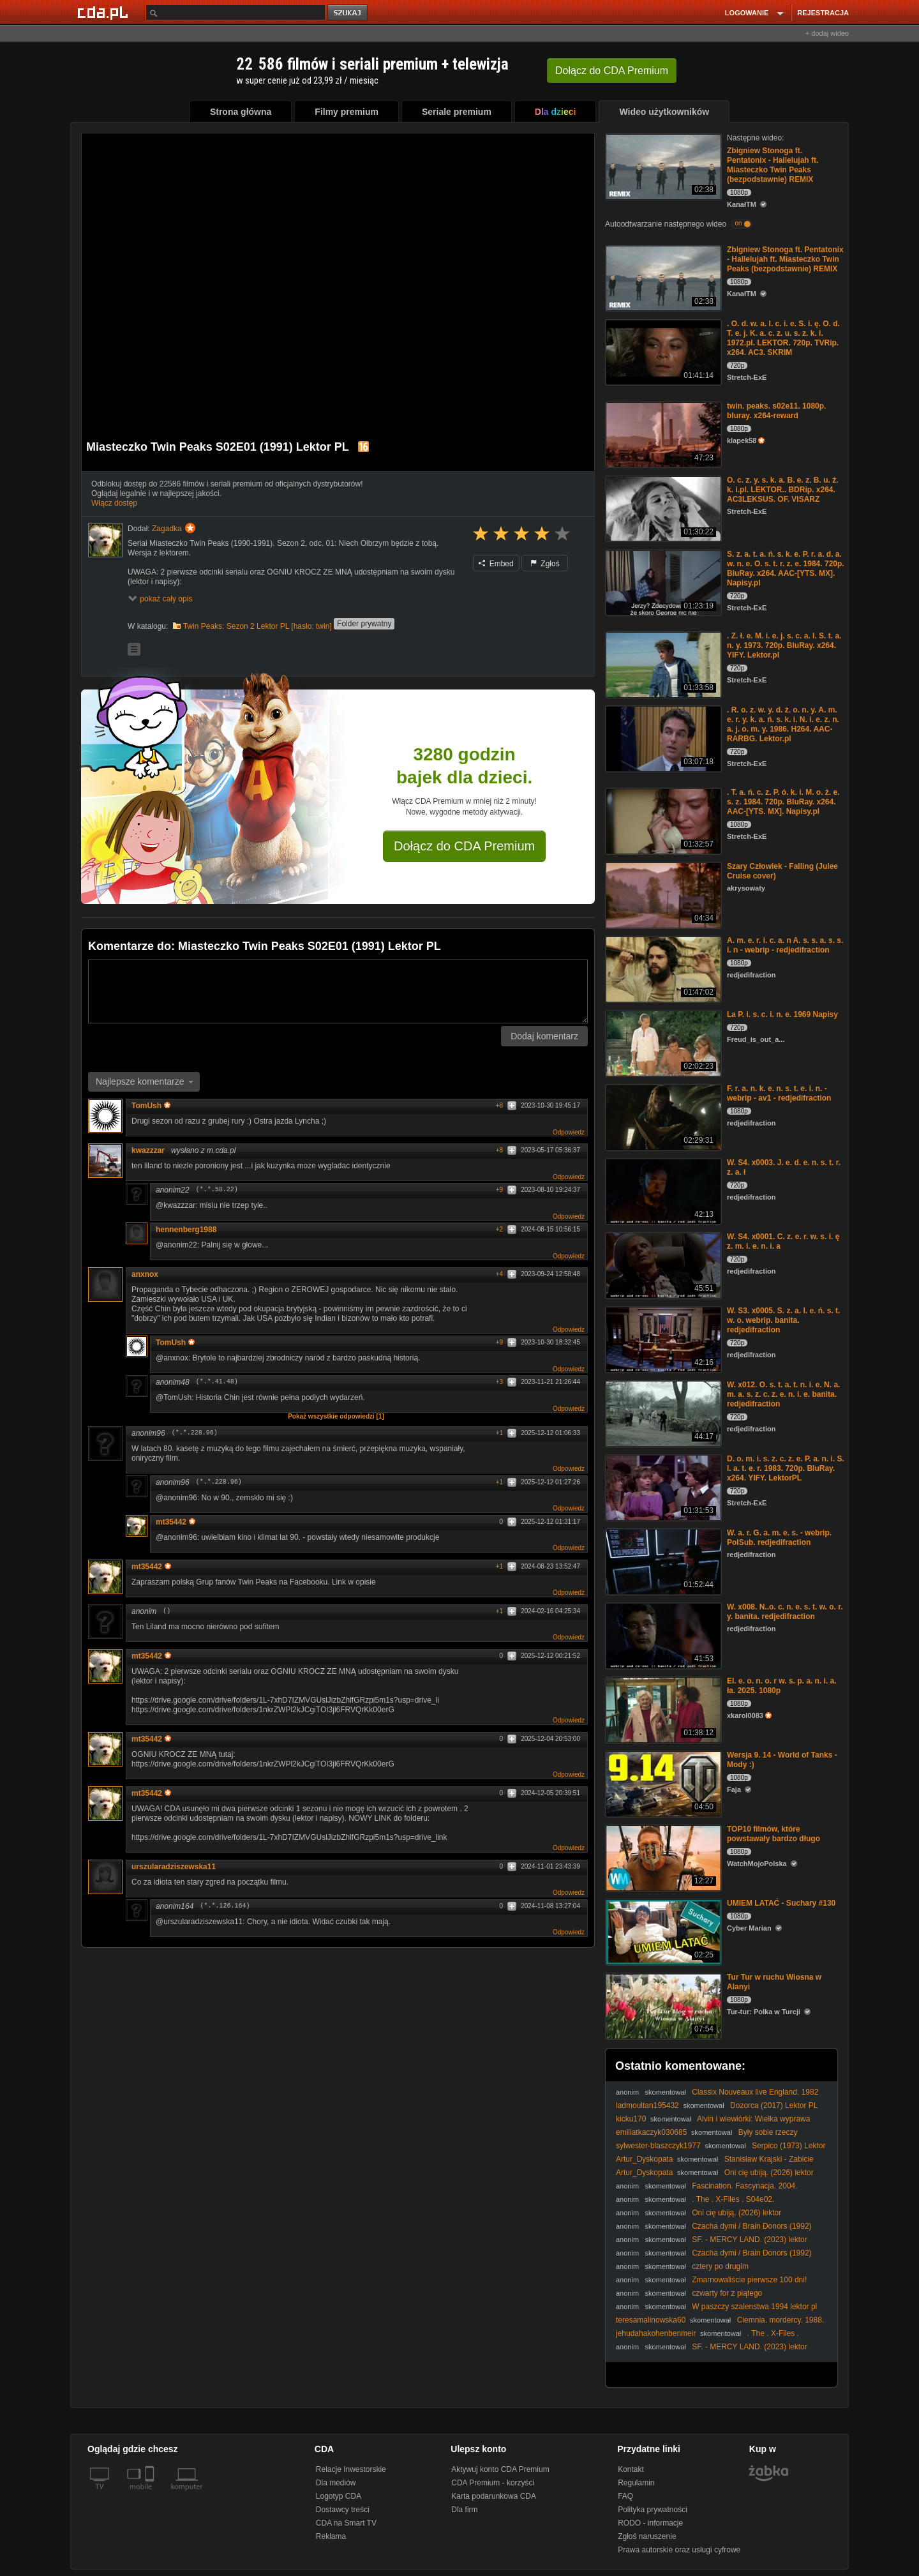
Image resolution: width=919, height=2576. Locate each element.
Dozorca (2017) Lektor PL (774, 2105)
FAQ (625, 2496)
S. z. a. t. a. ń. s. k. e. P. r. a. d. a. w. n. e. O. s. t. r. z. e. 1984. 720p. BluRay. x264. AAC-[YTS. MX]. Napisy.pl (785, 568)
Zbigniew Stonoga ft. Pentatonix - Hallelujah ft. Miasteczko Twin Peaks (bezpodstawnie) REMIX (772, 165)
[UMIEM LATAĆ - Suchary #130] (662, 1931)
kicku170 (631, 2118)
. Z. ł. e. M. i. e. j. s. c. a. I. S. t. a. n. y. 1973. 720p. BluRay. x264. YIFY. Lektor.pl (784, 645)
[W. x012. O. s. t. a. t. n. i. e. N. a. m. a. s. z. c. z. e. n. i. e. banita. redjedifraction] (662, 1412)
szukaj (348, 13)
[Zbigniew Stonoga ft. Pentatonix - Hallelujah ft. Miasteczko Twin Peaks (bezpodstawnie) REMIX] (662, 165)
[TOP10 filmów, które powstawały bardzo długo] (662, 1857)
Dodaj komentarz (544, 1036)
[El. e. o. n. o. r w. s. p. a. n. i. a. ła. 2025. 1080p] (662, 1708)
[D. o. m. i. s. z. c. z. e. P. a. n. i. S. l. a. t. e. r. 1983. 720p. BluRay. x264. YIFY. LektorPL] (662, 1486)
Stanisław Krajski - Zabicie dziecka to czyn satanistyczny (715, 2164)
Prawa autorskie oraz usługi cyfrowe (679, 2549)
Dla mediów (336, 2482)
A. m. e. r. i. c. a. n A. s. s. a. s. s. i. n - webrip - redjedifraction (785, 945)
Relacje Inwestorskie (351, 2469)
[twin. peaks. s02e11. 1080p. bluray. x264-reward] (662, 434)
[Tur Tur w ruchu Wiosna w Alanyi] (662, 2005)
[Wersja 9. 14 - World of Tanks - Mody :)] (662, 1783)
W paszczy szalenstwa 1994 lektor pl (754, 2306)
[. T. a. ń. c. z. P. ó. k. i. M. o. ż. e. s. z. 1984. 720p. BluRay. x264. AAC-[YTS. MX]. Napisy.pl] (662, 820)
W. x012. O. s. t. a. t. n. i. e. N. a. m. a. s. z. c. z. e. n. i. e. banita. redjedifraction (783, 1394)
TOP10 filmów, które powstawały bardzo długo (773, 1834)
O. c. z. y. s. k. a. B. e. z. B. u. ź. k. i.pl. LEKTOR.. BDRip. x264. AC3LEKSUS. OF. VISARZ (783, 490)
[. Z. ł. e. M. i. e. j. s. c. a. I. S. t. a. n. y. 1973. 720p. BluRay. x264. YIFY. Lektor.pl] (662, 663)
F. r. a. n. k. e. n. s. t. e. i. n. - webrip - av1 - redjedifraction (779, 1093)
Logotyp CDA (338, 2496)
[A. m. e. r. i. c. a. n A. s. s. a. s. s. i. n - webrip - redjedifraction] (662, 968)
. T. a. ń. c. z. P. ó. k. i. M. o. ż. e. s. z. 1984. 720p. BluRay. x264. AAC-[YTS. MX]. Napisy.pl (783, 802)
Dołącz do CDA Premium (464, 846)
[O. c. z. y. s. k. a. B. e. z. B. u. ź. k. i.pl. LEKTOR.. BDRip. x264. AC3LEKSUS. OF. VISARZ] (662, 508)
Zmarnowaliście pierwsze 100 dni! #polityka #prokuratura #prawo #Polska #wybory (711, 2284)
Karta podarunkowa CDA (493, 2496)
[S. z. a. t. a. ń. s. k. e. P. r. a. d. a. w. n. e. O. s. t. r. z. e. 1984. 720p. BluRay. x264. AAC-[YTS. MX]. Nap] (662, 582)
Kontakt (631, 2469)
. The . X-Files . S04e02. (733, 2199)
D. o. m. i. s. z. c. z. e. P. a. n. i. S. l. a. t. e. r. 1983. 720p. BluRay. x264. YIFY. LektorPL (785, 1468)
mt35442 (175, 1522)
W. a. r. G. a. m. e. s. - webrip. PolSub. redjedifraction (779, 1537)
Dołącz (611, 70)
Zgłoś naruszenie (647, 2536)
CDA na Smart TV (346, 2523)
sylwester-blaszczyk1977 (658, 2145)
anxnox (144, 1274)
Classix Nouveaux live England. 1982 (755, 2092)
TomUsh (150, 1105)
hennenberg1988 (186, 1229)
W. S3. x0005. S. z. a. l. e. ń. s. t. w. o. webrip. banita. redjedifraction (783, 1320)
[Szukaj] (235, 12)
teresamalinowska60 (650, 2320)
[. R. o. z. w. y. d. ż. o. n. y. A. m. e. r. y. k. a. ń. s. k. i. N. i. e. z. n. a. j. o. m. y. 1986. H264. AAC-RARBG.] (662, 737)
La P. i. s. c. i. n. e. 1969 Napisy (782, 1014)
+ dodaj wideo (827, 33)
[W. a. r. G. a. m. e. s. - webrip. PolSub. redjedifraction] (662, 1560)
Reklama (331, 2536)
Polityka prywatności (652, 2509)
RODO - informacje (650, 2523)
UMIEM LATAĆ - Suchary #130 (781, 1903)
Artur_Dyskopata (644, 2159)
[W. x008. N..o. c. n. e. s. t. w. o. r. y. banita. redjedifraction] (662, 1634)
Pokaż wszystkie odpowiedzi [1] (336, 1416)
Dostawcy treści (343, 2509)
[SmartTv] (151, 2494)
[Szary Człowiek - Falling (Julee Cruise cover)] (662, 894)
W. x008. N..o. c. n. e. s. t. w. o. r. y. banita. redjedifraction (785, 1611)
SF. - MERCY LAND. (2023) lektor (749, 2239)
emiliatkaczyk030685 (651, 2132)
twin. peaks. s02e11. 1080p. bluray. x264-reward (776, 411)
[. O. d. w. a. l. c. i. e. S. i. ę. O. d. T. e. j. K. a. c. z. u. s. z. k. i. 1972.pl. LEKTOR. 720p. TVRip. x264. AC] (662, 351)
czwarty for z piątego (727, 2293)
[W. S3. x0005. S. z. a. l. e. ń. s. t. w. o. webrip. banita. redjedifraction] (662, 1338)
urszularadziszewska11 (173, 1866)
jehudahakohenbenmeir (656, 2333)
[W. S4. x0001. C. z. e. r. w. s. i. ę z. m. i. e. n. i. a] (662, 1264)
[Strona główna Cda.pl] (104, 12)
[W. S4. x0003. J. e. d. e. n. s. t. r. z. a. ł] (662, 1190)
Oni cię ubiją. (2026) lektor (769, 2172)
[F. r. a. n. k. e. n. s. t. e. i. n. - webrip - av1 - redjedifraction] (662, 1116)
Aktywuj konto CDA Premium (500, 2469)
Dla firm (464, 2509)
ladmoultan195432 (647, 2105)
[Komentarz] (338, 991)
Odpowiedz (569, 1132)
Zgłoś (545, 563)
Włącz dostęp (114, 503)
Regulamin (636, 2482)
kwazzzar (148, 1150)
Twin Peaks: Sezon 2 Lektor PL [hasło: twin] (257, 626)
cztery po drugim (720, 2266)
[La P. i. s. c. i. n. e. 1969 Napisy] (662, 1042)
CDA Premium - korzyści (492, 2482)
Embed (496, 563)
